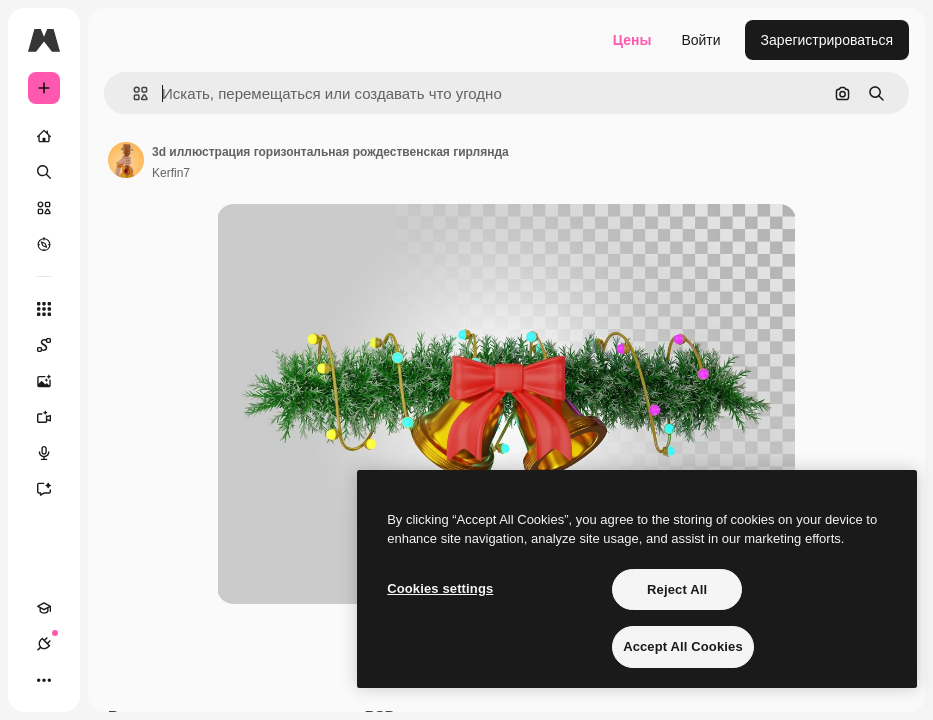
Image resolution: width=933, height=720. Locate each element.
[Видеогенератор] (54, 417)
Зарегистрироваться (827, 40)
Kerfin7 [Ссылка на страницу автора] (171, 173)
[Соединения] (44, 644)
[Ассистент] (54, 489)
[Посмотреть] (44, 244)
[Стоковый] (44, 208)
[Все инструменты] (44, 309)
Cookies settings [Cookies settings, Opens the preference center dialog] (440, 588)
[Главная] (44, 136)
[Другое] (44, 680)
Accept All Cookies (683, 646)
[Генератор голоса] (54, 453)
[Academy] (44, 608)
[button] (132, 93)
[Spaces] (54, 345)
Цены (632, 40)
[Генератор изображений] (54, 381)
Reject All (677, 589)
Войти (700, 40)
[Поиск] (44, 172)
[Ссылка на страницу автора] (126, 160)
